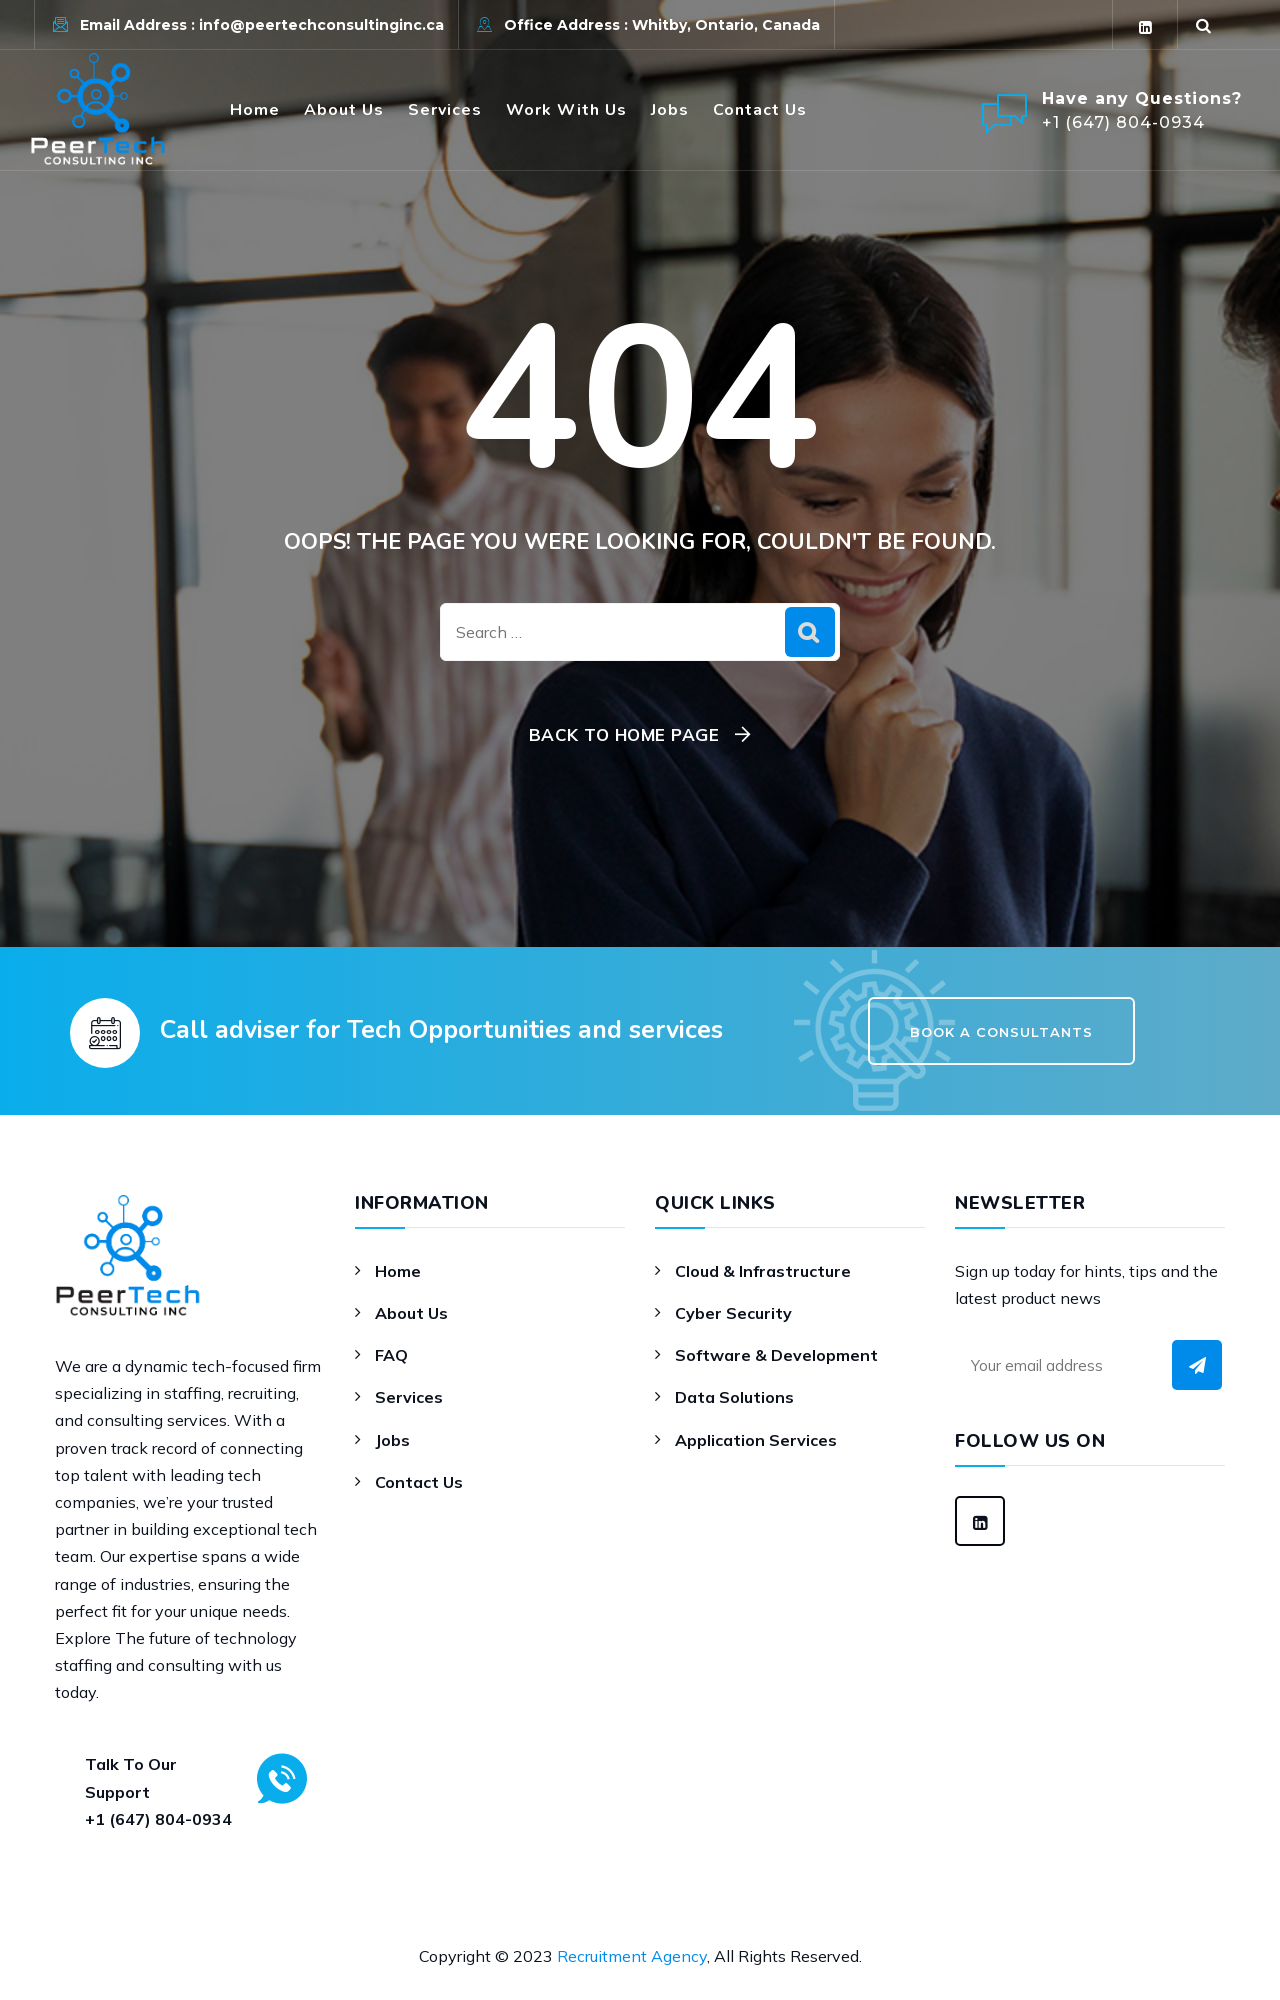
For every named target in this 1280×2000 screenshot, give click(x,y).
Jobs (670, 110)
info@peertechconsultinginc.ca (321, 25)
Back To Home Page (624, 734)
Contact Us (760, 110)
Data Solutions (734, 1397)
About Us (344, 110)
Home (255, 110)
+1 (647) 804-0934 (158, 1819)
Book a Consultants (1001, 1032)
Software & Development (776, 1355)
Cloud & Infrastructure (763, 1271)
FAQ (391, 1355)
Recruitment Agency (632, 1956)
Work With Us (566, 110)
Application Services (756, 1440)
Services (445, 110)
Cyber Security (733, 1313)
